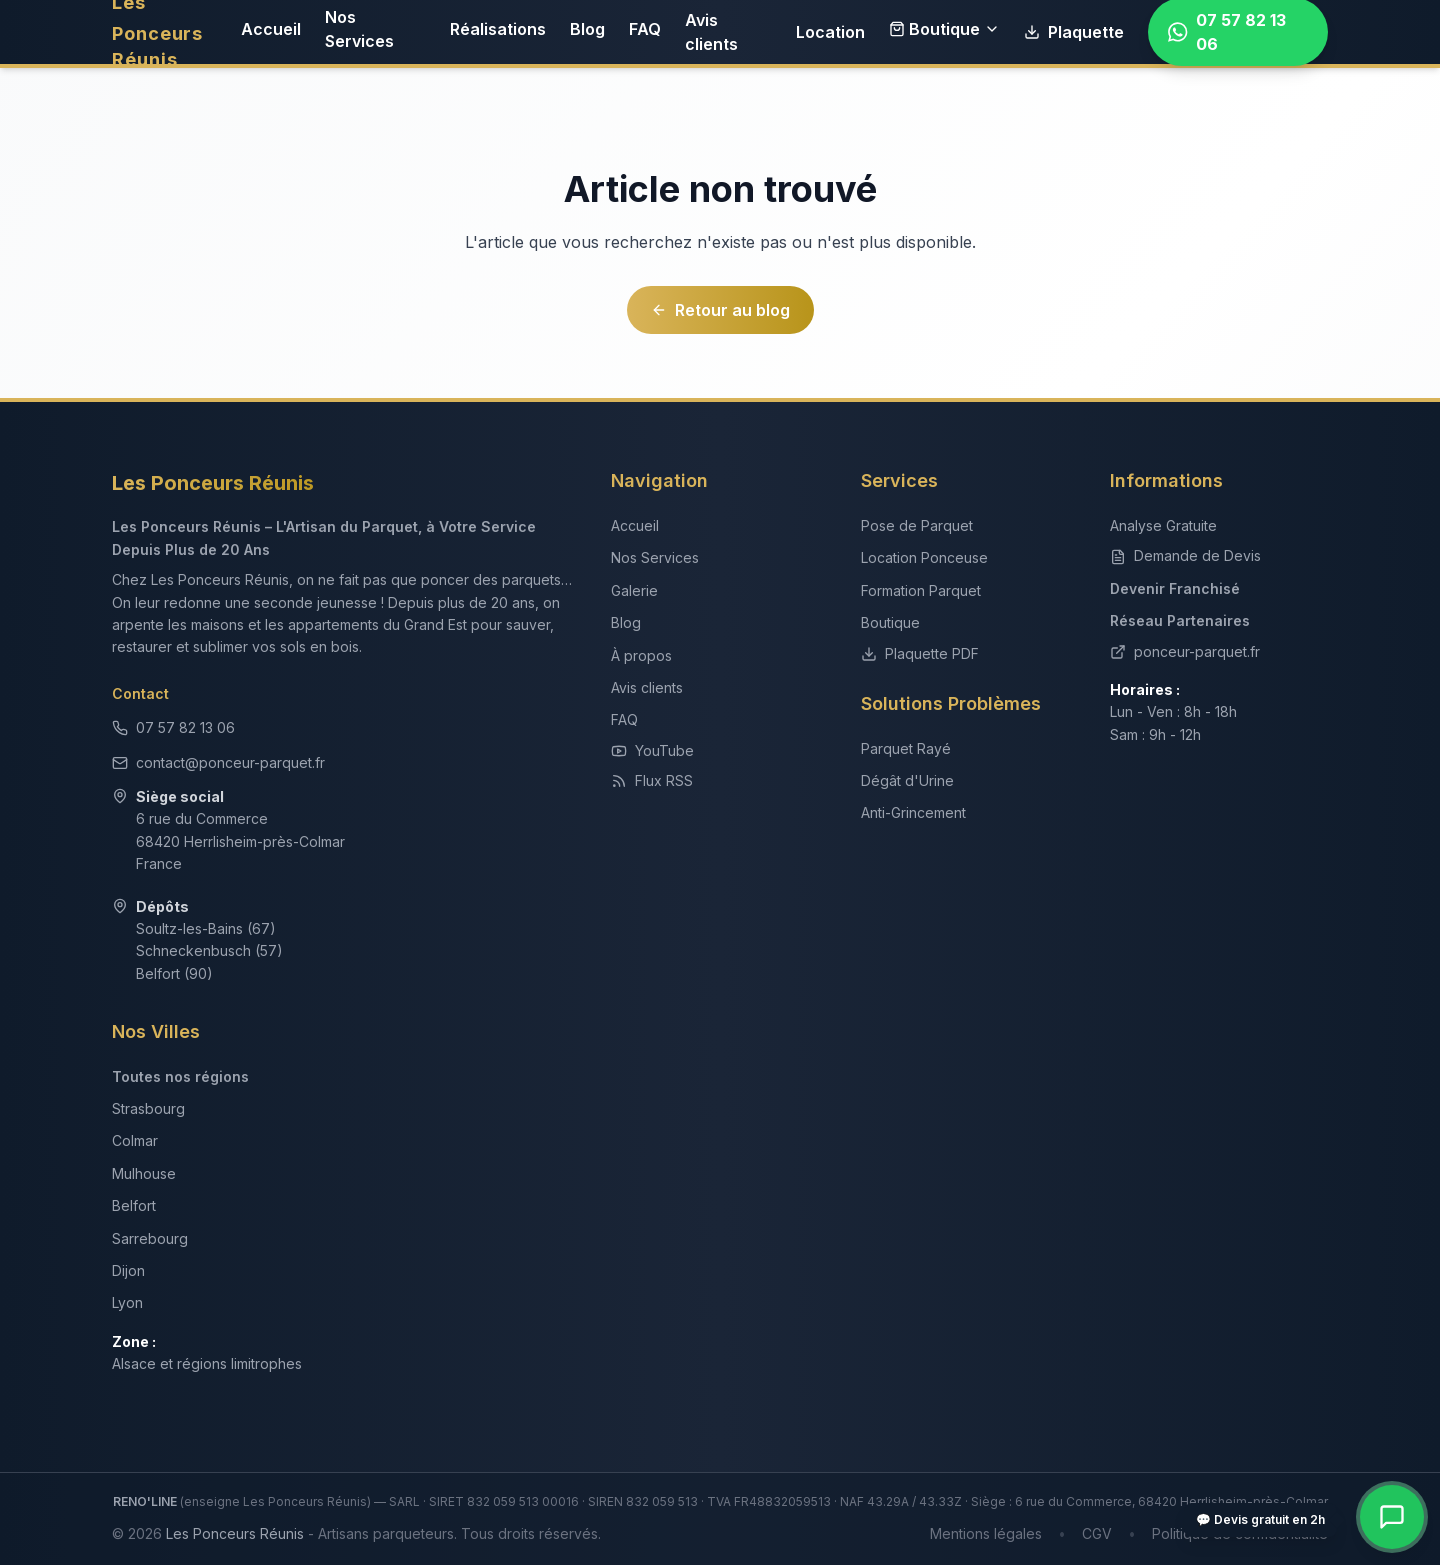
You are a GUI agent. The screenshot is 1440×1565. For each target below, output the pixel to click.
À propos (641, 655)
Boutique (944, 29)
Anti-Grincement (913, 812)
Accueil (271, 29)
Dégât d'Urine (907, 780)
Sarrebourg (150, 1238)
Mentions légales (986, 1533)
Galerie (634, 590)
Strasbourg (148, 1108)
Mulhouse (144, 1173)
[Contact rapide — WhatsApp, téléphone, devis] (1392, 1517)
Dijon (128, 1270)
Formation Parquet (921, 590)
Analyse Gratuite (1163, 525)
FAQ (645, 29)
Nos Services (359, 29)
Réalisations (498, 29)
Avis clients (711, 32)
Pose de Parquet (917, 525)
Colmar (135, 1140)
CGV (1097, 1533)
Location (830, 32)
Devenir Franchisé (1175, 588)
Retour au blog (720, 310)
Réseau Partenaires (1180, 620)
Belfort (134, 1205)
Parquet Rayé (906, 748)
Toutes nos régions (180, 1076)
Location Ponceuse (924, 557)
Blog (587, 29)
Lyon (127, 1302)
